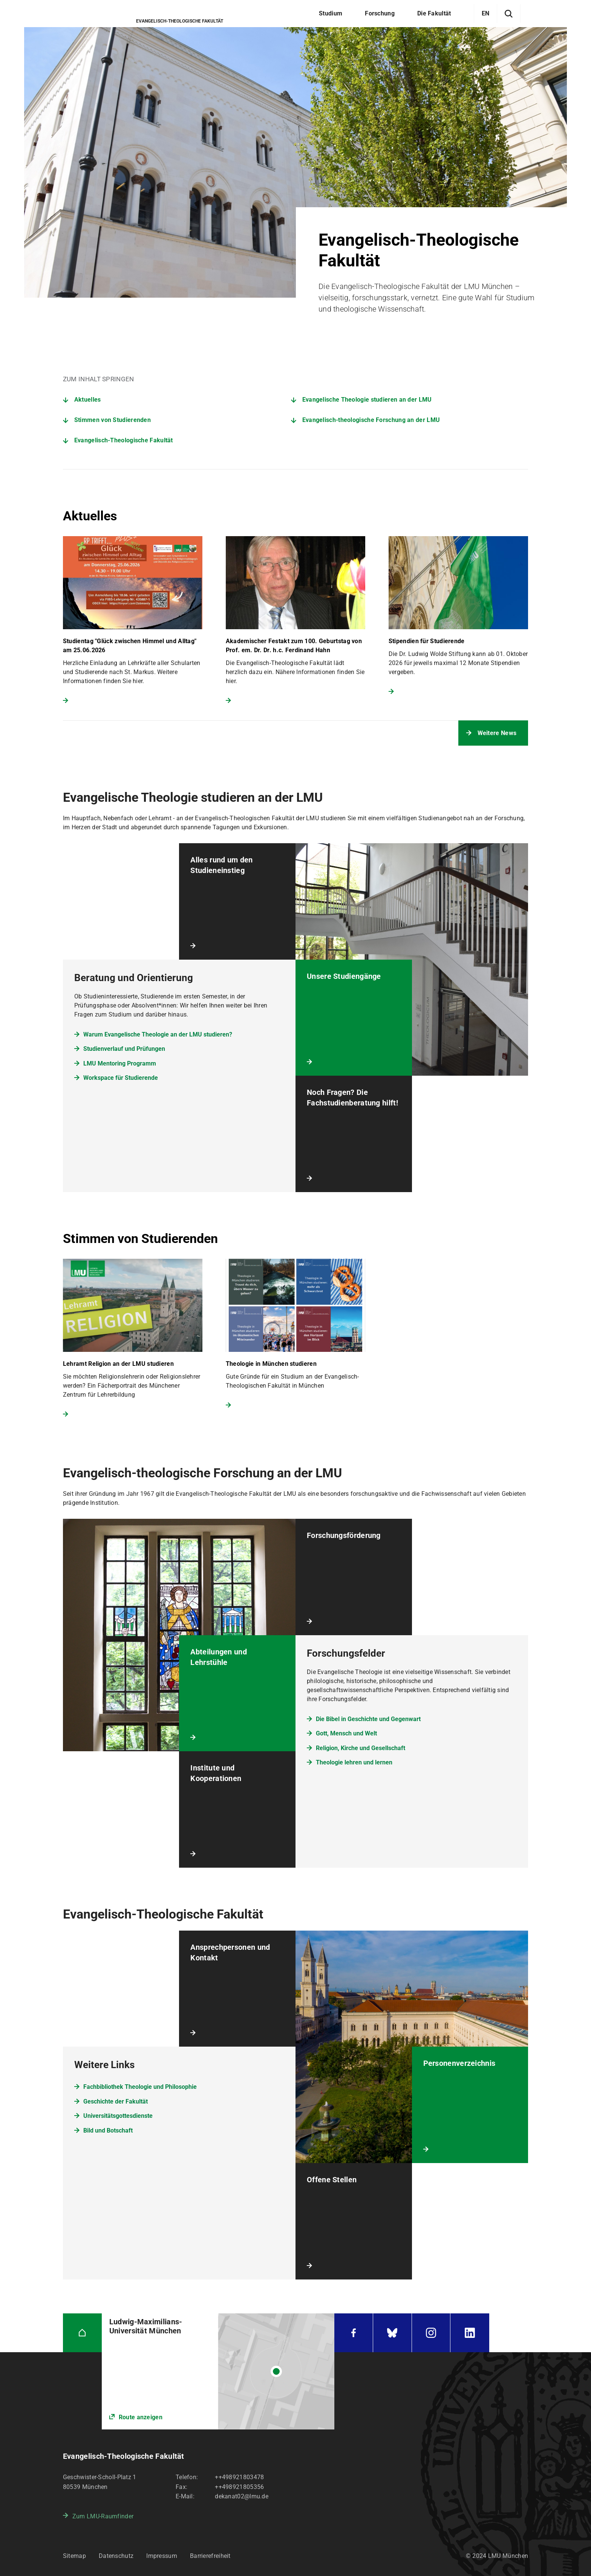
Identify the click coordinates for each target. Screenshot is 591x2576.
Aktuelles (87, 399)
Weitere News (497, 733)
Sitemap (74, 2555)
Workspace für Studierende (120, 1077)
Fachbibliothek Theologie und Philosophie (140, 2086)
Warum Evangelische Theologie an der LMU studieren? (157, 1034)
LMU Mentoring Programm (119, 1063)
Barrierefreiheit (210, 2555)
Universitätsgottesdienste (118, 2115)
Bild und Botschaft (108, 2130)
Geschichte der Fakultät (115, 2101)
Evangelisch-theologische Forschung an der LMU (371, 419)
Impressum (161, 2555)
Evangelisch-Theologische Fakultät (123, 440)
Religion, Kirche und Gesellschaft (360, 1748)
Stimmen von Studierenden (112, 419)
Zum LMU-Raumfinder (102, 2516)
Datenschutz (116, 2555)
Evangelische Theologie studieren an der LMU (367, 399)
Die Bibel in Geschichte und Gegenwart (368, 1719)
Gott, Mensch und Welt (346, 1733)
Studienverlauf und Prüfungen (124, 1048)
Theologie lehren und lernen (354, 1762)
